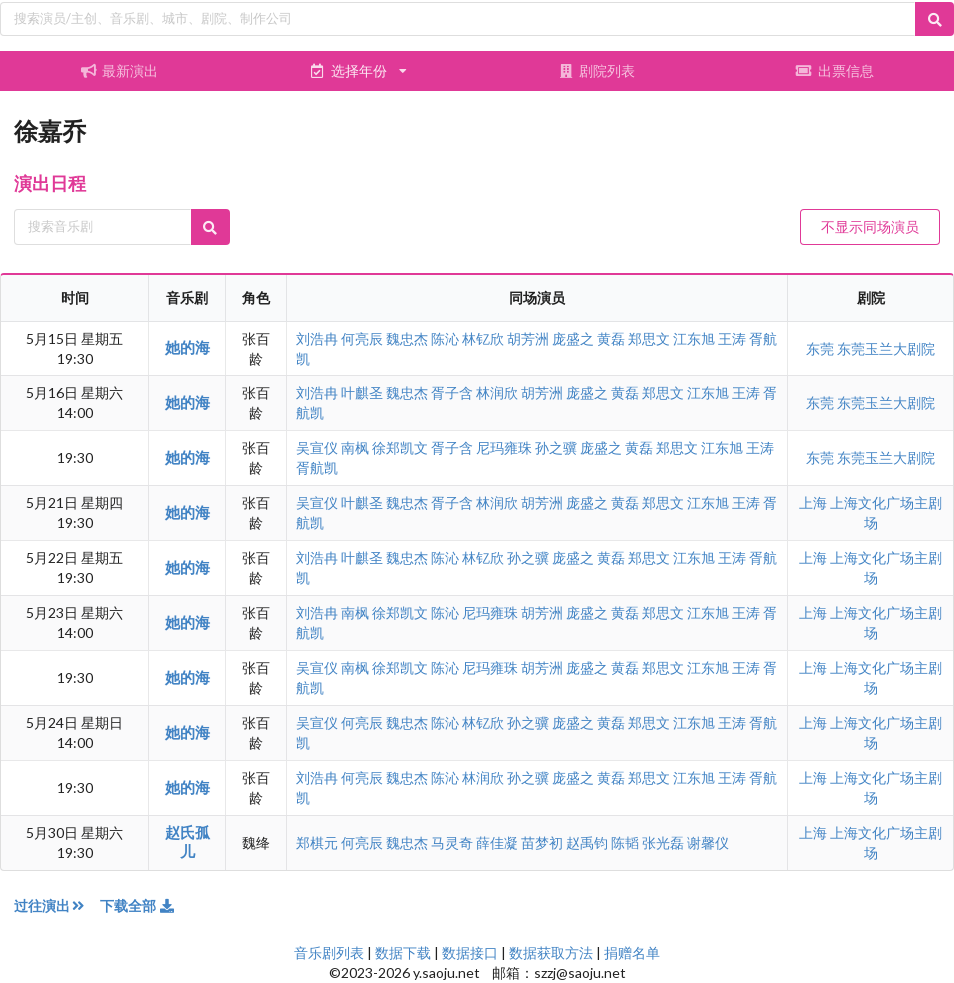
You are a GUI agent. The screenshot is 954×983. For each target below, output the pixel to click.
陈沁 (445, 338)
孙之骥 (556, 447)
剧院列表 (596, 70)
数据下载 (403, 952)
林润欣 (497, 392)
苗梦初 (542, 842)
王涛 (732, 338)
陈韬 (625, 842)
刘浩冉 (317, 338)
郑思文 (649, 338)
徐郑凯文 (400, 447)
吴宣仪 (317, 447)
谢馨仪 (708, 842)
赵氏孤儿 (187, 841)
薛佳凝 (497, 842)
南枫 (355, 447)
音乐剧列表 (329, 952)
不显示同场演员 (870, 226)
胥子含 (452, 392)
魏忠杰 (407, 338)
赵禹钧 (587, 842)
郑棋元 (317, 842)
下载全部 (138, 905)
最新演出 (119, 70)
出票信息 (835, 70)
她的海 (187, 347)
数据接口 (470, 952)
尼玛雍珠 (504, 447)
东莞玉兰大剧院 (886, 348)
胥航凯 (317, 467)
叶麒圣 (362, 392)
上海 (814, 502)
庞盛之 (573, 338)
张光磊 (663, 842)
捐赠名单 (632, 952)
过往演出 (57, 905)
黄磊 (611, 338)
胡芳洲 (528, 338)
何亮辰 (362, 338)
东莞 (821, 348)
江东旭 (694, 338)
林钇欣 (483, 338)
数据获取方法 (551, 952)
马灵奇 (452, 842)
